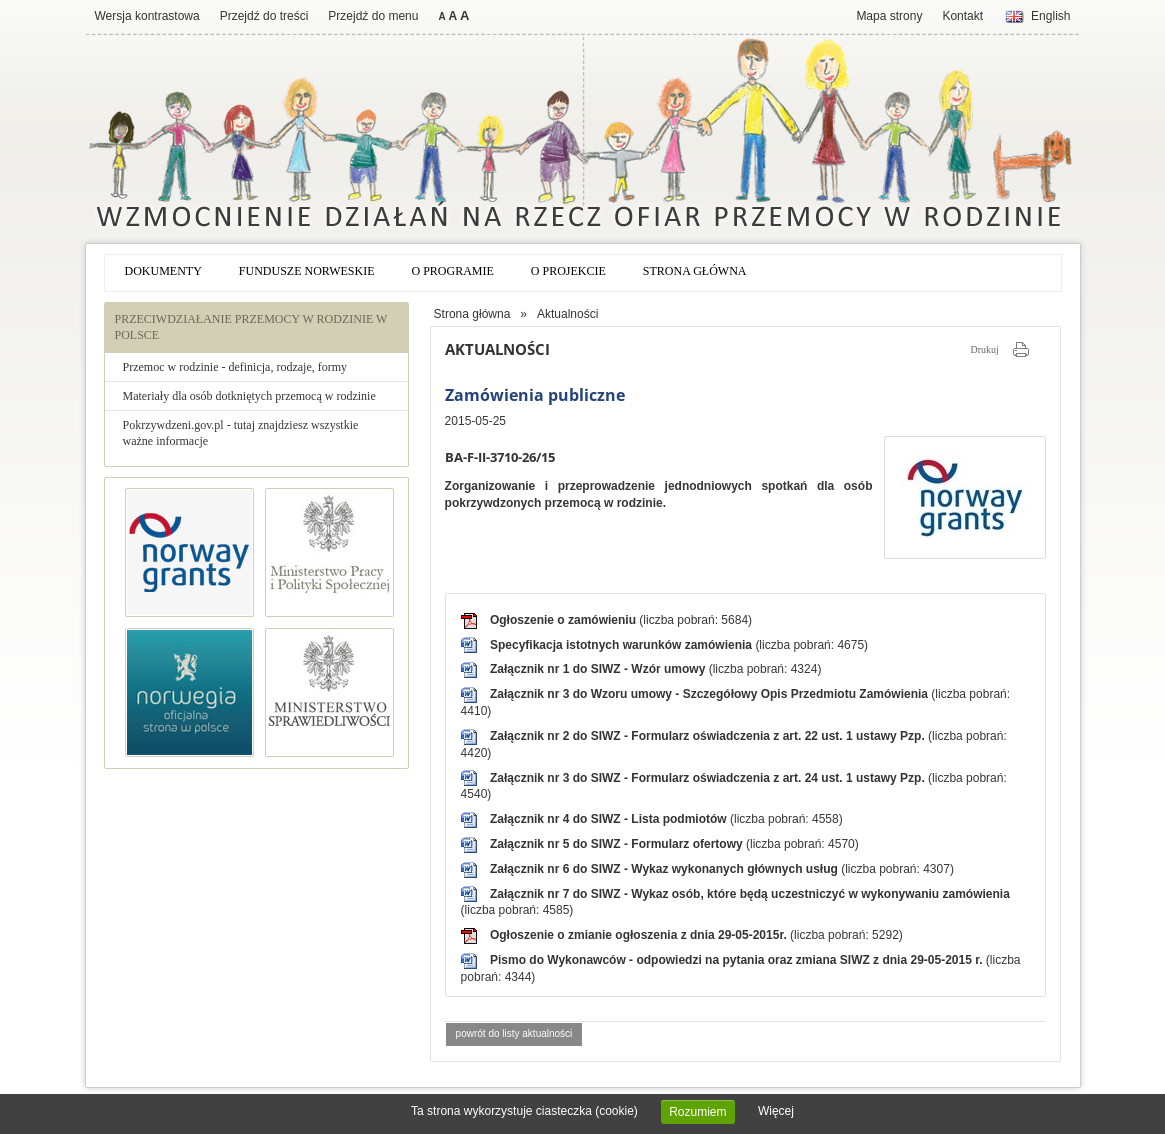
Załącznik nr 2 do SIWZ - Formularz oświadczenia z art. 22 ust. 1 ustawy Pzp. (709, 736)
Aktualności (567, 314)
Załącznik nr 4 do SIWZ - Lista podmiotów (610, 819)
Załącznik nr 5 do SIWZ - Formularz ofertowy (618, 844)
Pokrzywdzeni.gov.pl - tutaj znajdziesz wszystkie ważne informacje (241, 433)
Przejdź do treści (264, 16)
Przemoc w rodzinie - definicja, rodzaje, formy (235, 367)
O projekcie (568, 271)
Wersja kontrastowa (147, 16)
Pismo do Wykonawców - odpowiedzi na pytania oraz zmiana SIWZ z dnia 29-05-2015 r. (738, 960)
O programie (453, 271)
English (1050, 16)
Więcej (776, 1111)
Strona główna (695, 271)
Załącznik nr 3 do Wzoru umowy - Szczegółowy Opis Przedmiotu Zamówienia (710, 694)
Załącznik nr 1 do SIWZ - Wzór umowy (599, 669)
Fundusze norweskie (307, 271)
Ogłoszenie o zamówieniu (564, 620)
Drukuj (984, 349)
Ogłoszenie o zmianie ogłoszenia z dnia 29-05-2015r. (640, 935)
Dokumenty (163, 271)
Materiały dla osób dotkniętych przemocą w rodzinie (249, 396)
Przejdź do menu (373, 16)
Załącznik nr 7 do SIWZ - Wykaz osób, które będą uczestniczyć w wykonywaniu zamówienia (750, 894)
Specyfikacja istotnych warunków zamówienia (622, 645)
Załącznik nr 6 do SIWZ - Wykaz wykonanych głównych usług (665, 869)
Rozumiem (697, 1112)
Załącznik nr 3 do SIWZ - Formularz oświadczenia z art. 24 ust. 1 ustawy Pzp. (709, 778)
